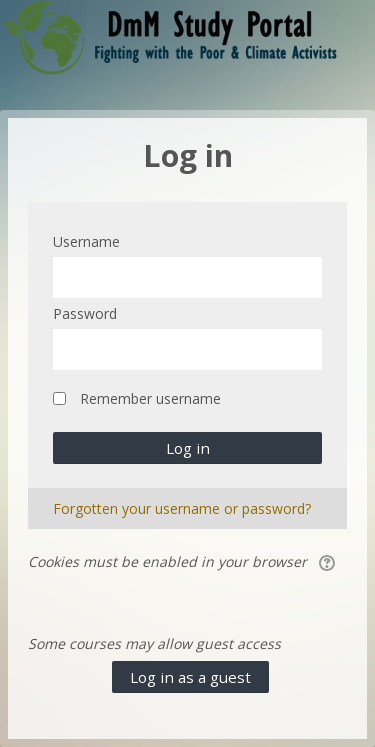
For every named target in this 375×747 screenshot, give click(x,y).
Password (85, 313)
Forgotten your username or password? (182, 508)
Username (86, 241)
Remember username (150, 398)
